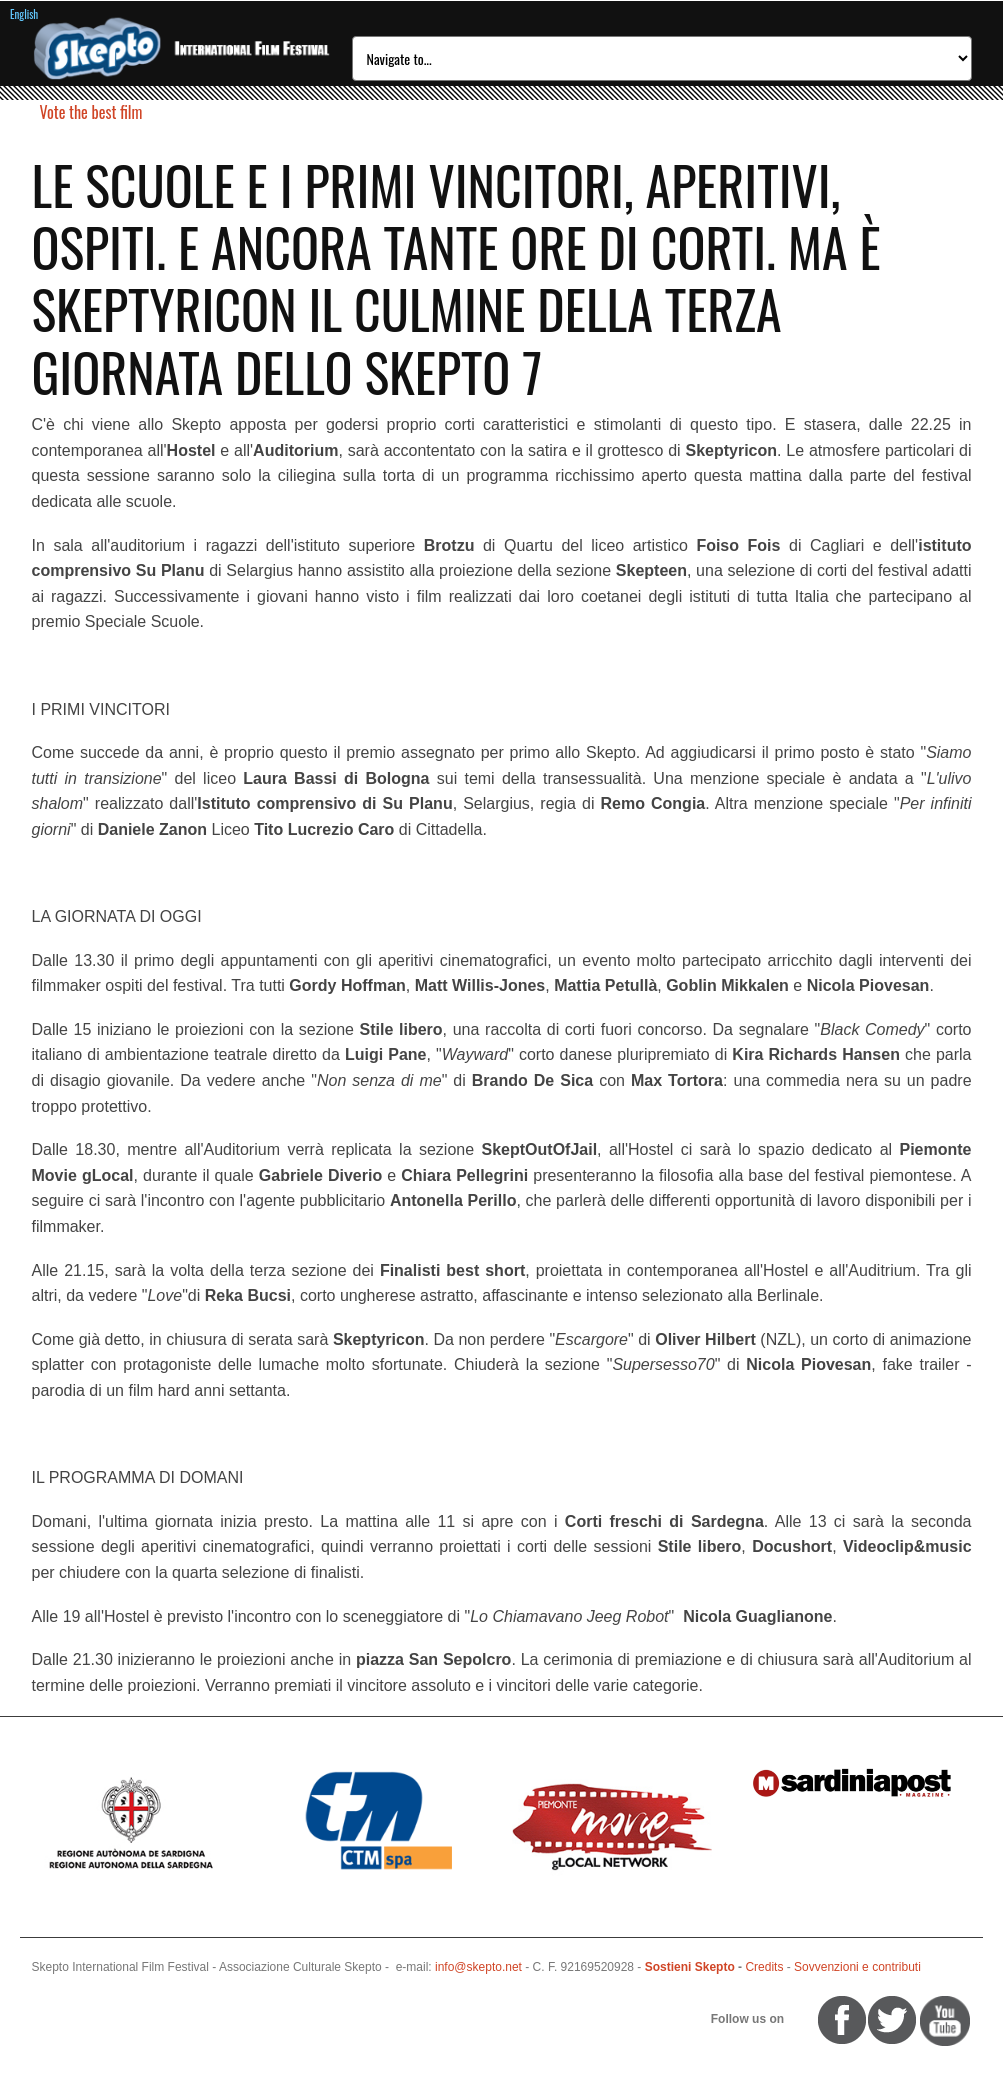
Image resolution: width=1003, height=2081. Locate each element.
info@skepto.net (478, 1967)
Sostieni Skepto (690, 1967)
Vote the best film (91, 112)
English (24, 14)
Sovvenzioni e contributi (857, 1967)
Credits (764, 1967)
